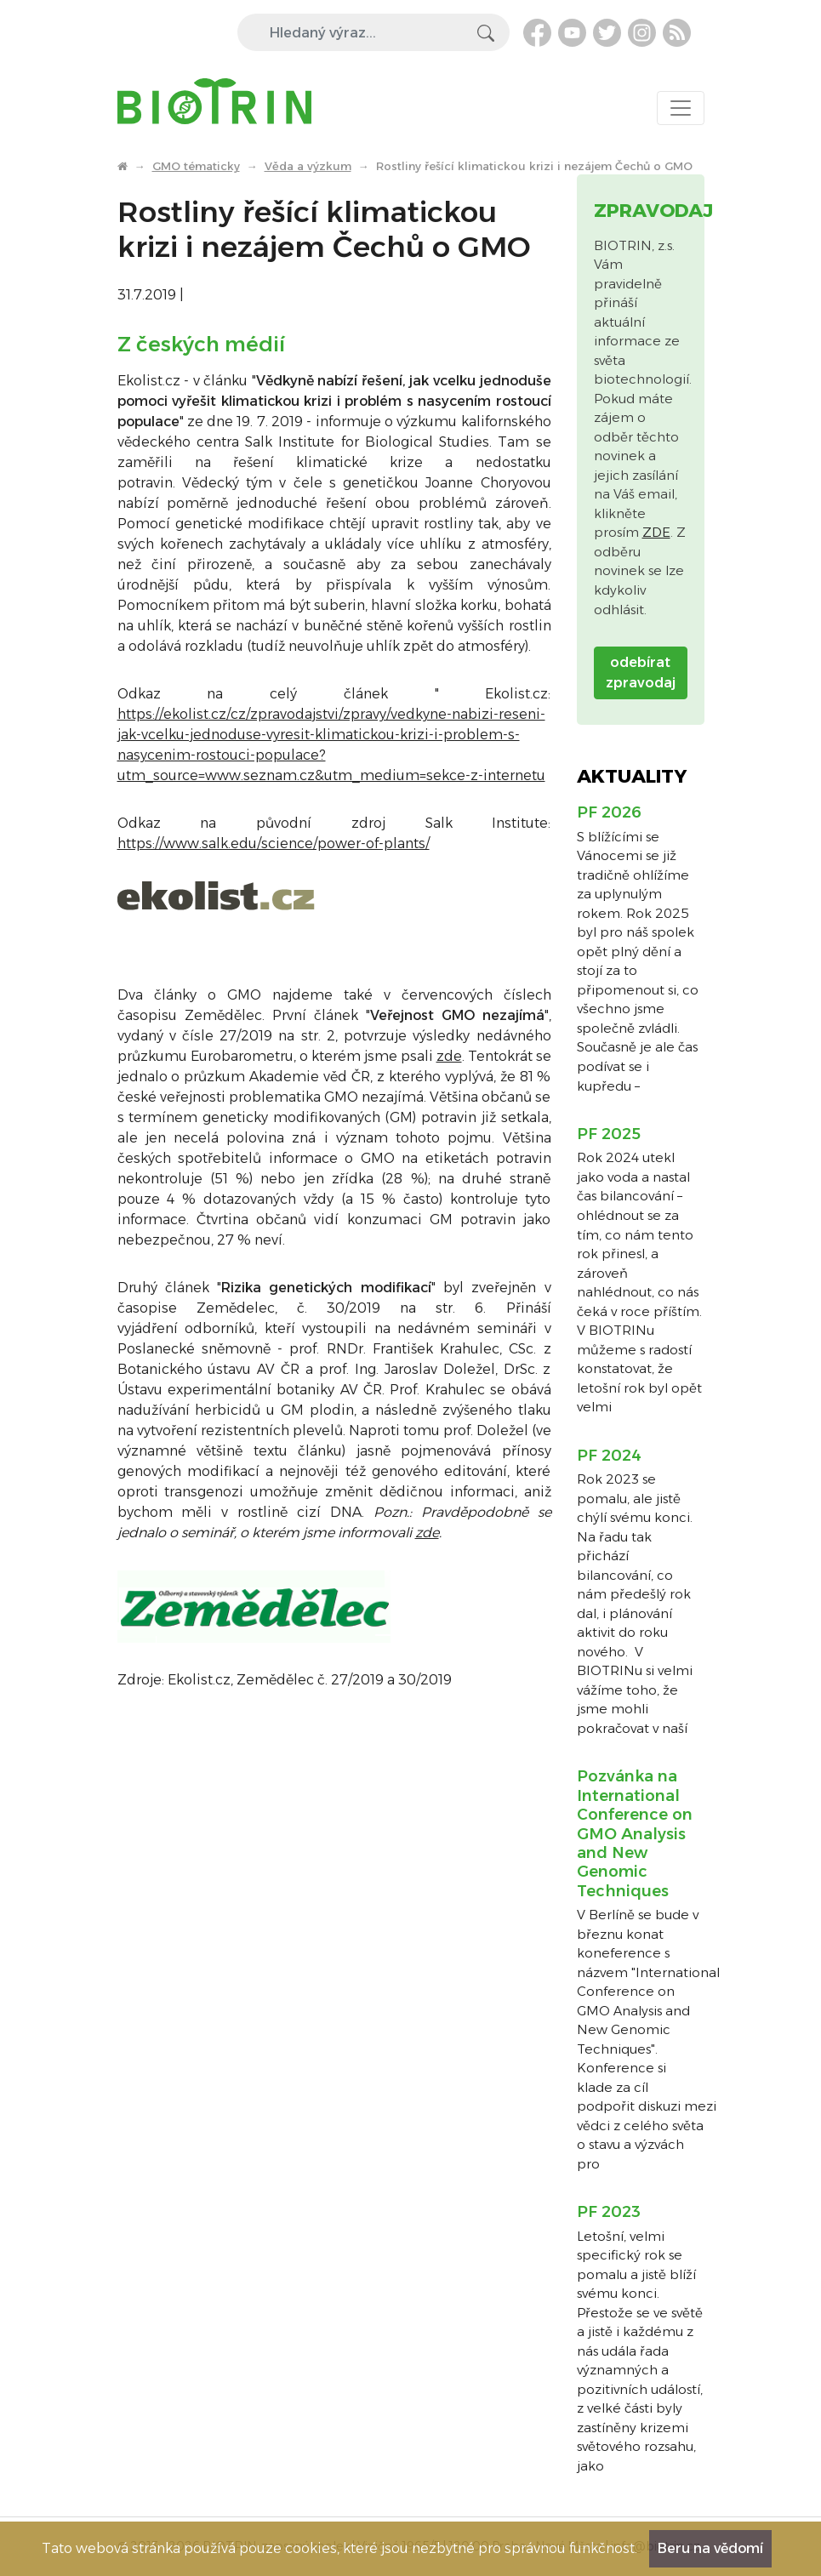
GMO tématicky (196, 166)
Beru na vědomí (710, 2548)
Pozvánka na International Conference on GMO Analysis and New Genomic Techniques (635, 1833)
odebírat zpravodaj (641, 672)
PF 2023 (609, 2212)
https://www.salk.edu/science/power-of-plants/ (273, 843)
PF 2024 (609, 1455)
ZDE (656, 532)
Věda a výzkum (308, 166)
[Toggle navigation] (680, 108)
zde (449, 1056)
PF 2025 (609, 1134)
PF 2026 (609, 812)
